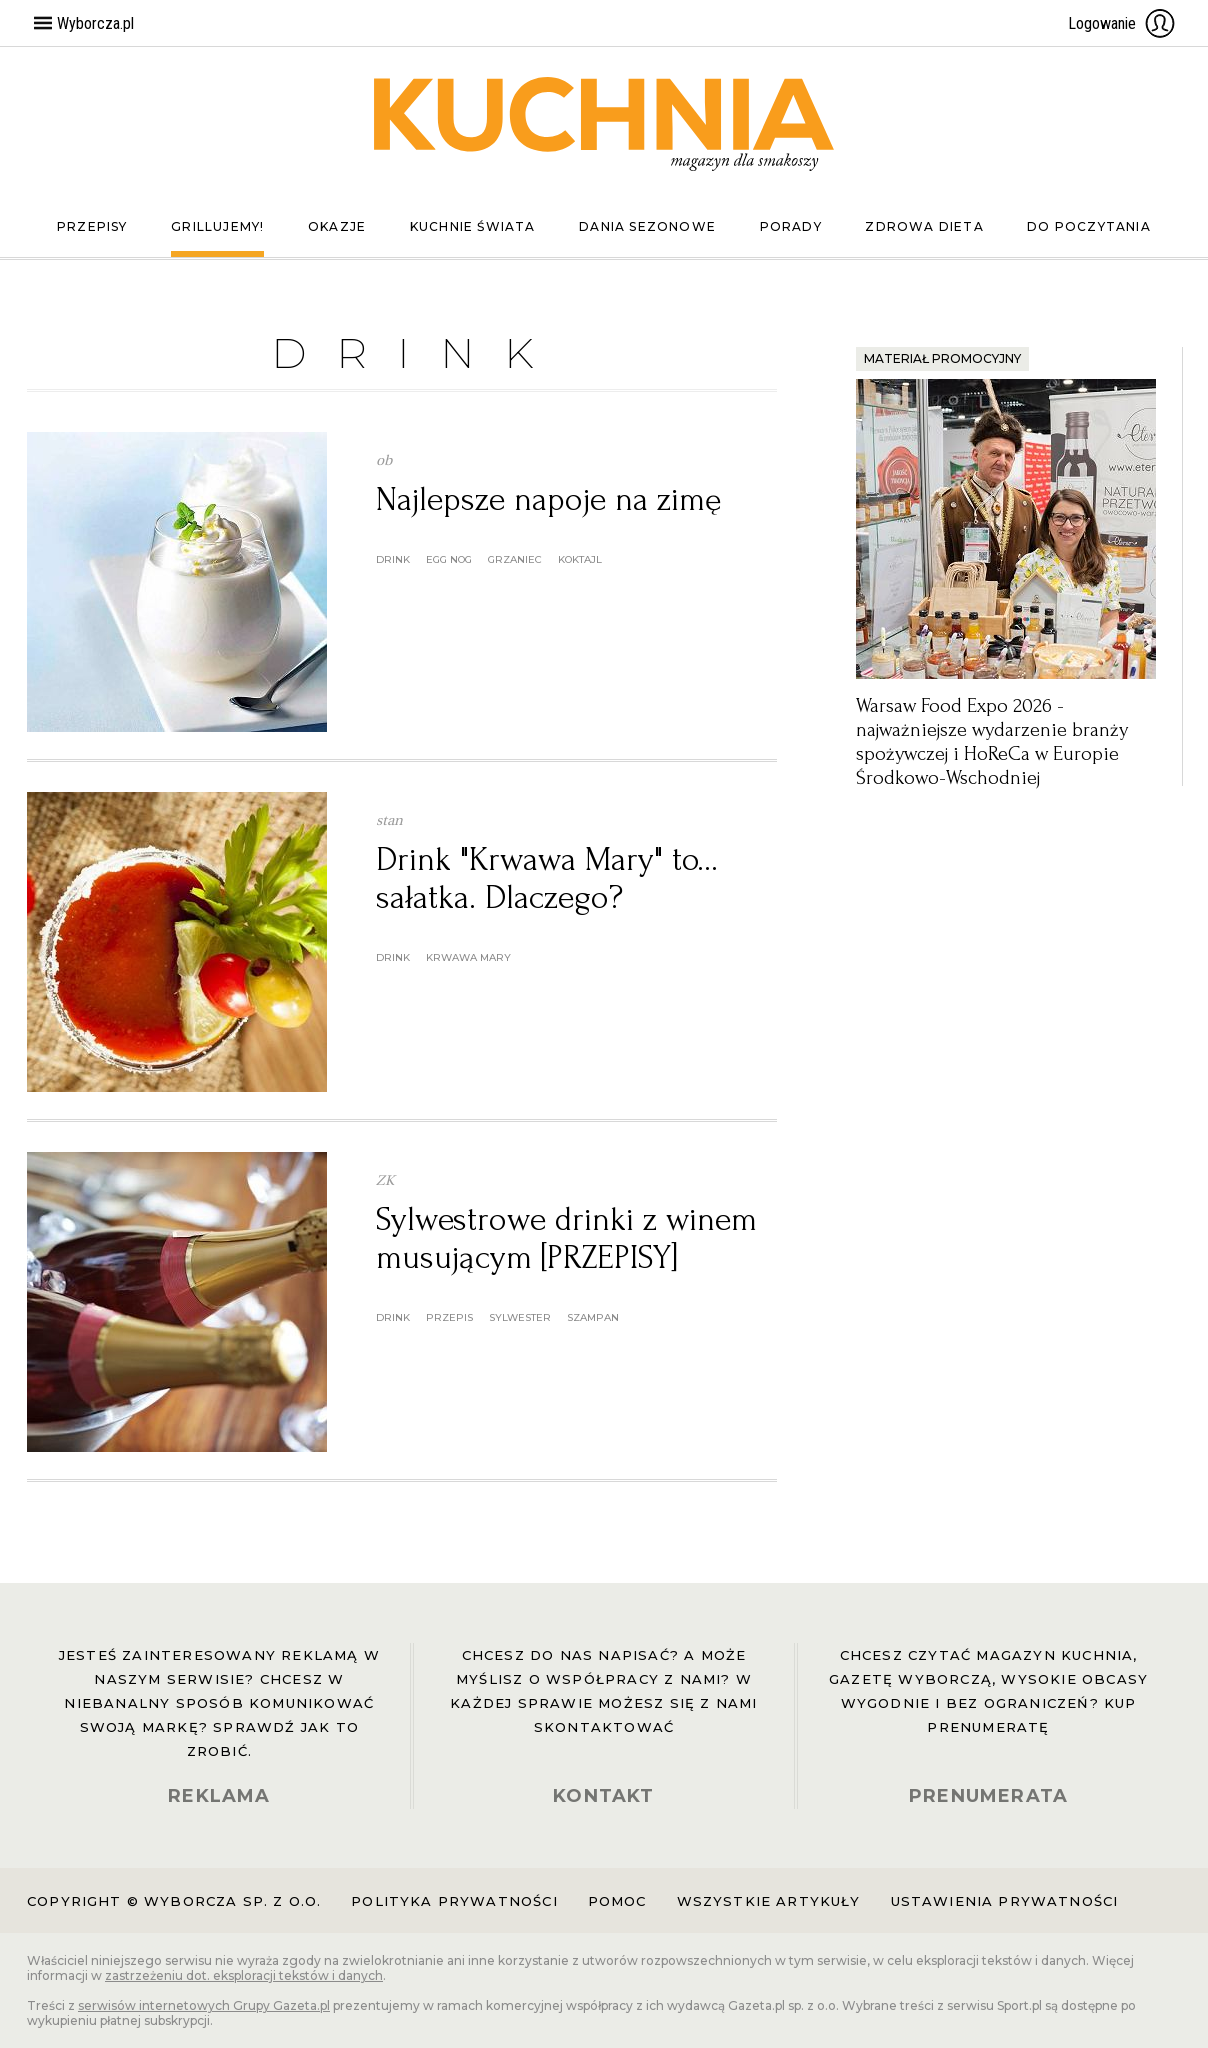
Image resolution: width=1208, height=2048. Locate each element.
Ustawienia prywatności (1005, 1901)
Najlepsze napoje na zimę (548, 499)
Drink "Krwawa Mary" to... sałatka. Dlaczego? (547, 878)
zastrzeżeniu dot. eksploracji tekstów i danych (244, 1975)
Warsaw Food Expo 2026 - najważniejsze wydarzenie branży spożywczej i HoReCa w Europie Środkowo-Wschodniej (992, 742)
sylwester (520, 1317)
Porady (791, 226)
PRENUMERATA (988, 1796)
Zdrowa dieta (924, 226)
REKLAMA (219, 1796)
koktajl (580, 559)
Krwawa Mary (468, 957)
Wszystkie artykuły (769, 1901)
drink (393, 559)
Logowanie (1122, 23)
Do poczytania (1089, 226)
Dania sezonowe (647, 226)
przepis (449, 1317)
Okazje (337, 226)
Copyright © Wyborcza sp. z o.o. (174, 1901)
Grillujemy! (217, 226)
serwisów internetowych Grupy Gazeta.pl (204, 2005)
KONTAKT (603, 1796)
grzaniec (515, 559)
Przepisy (92, 226)
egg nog (449, 559)
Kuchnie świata (473, 226)
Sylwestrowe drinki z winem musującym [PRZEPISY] (566, 1238)
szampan (593, 1317)
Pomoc (617, 1901)
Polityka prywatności (454, 1901)
